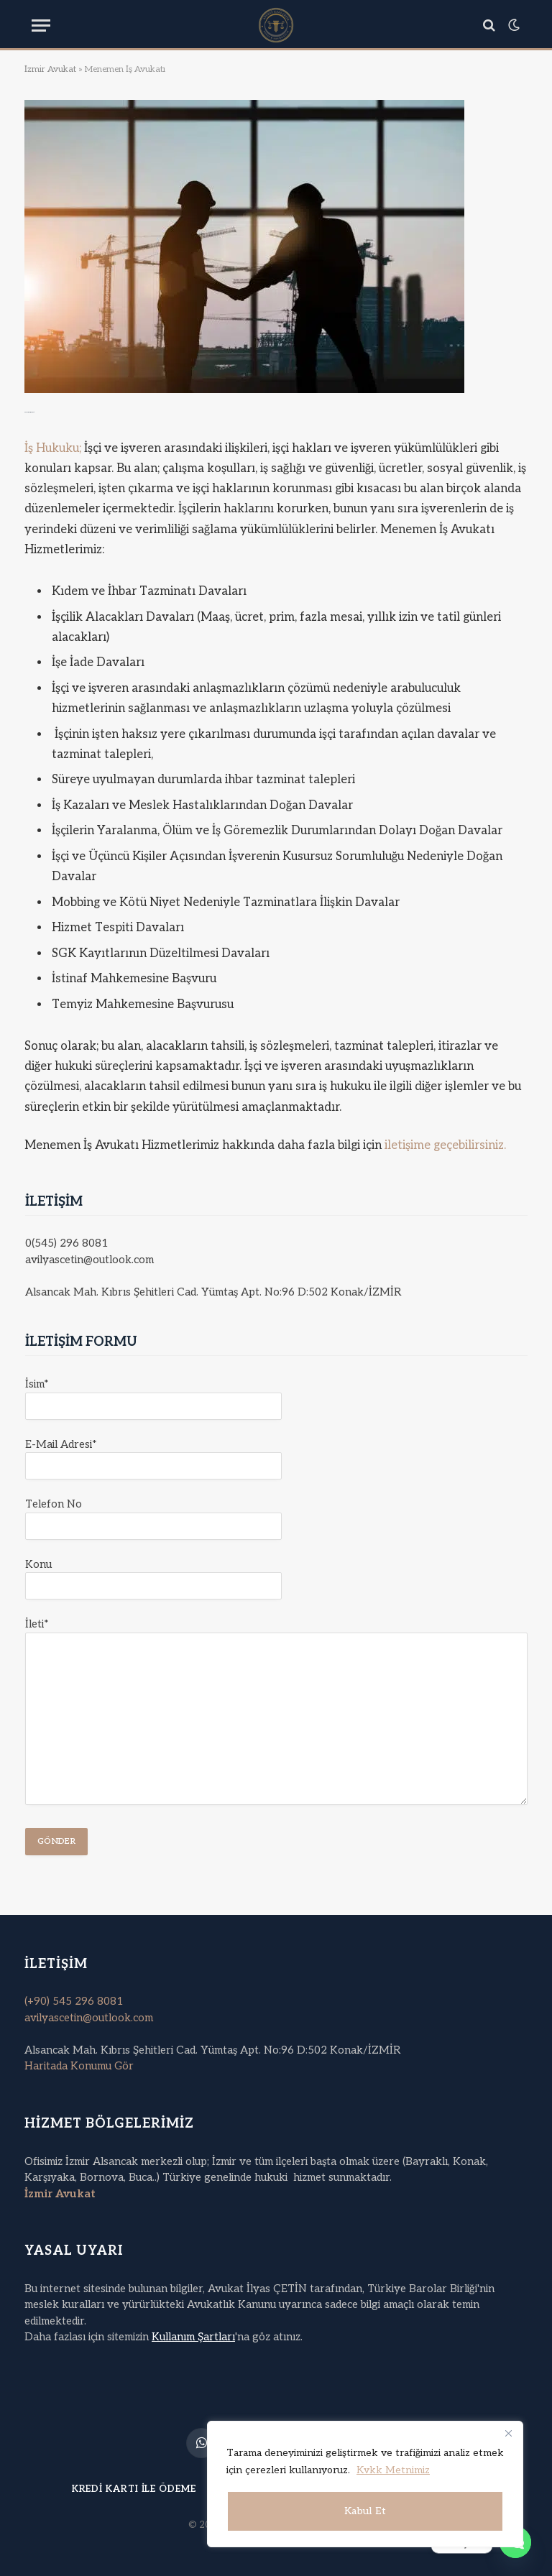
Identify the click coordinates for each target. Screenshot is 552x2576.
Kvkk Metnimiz (393, 2470)
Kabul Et (365, 2511)
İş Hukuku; (54, 448)
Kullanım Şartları (193, 2336)
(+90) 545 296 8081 (74, 2001)
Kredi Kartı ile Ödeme (134, 2489)
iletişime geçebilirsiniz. (445, 1145)
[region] (365, 2484)
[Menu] (41, 25)
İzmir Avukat (50, 69)
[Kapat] (508, 2433)
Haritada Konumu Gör (79, 2065)
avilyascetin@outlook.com (88, 2017)
